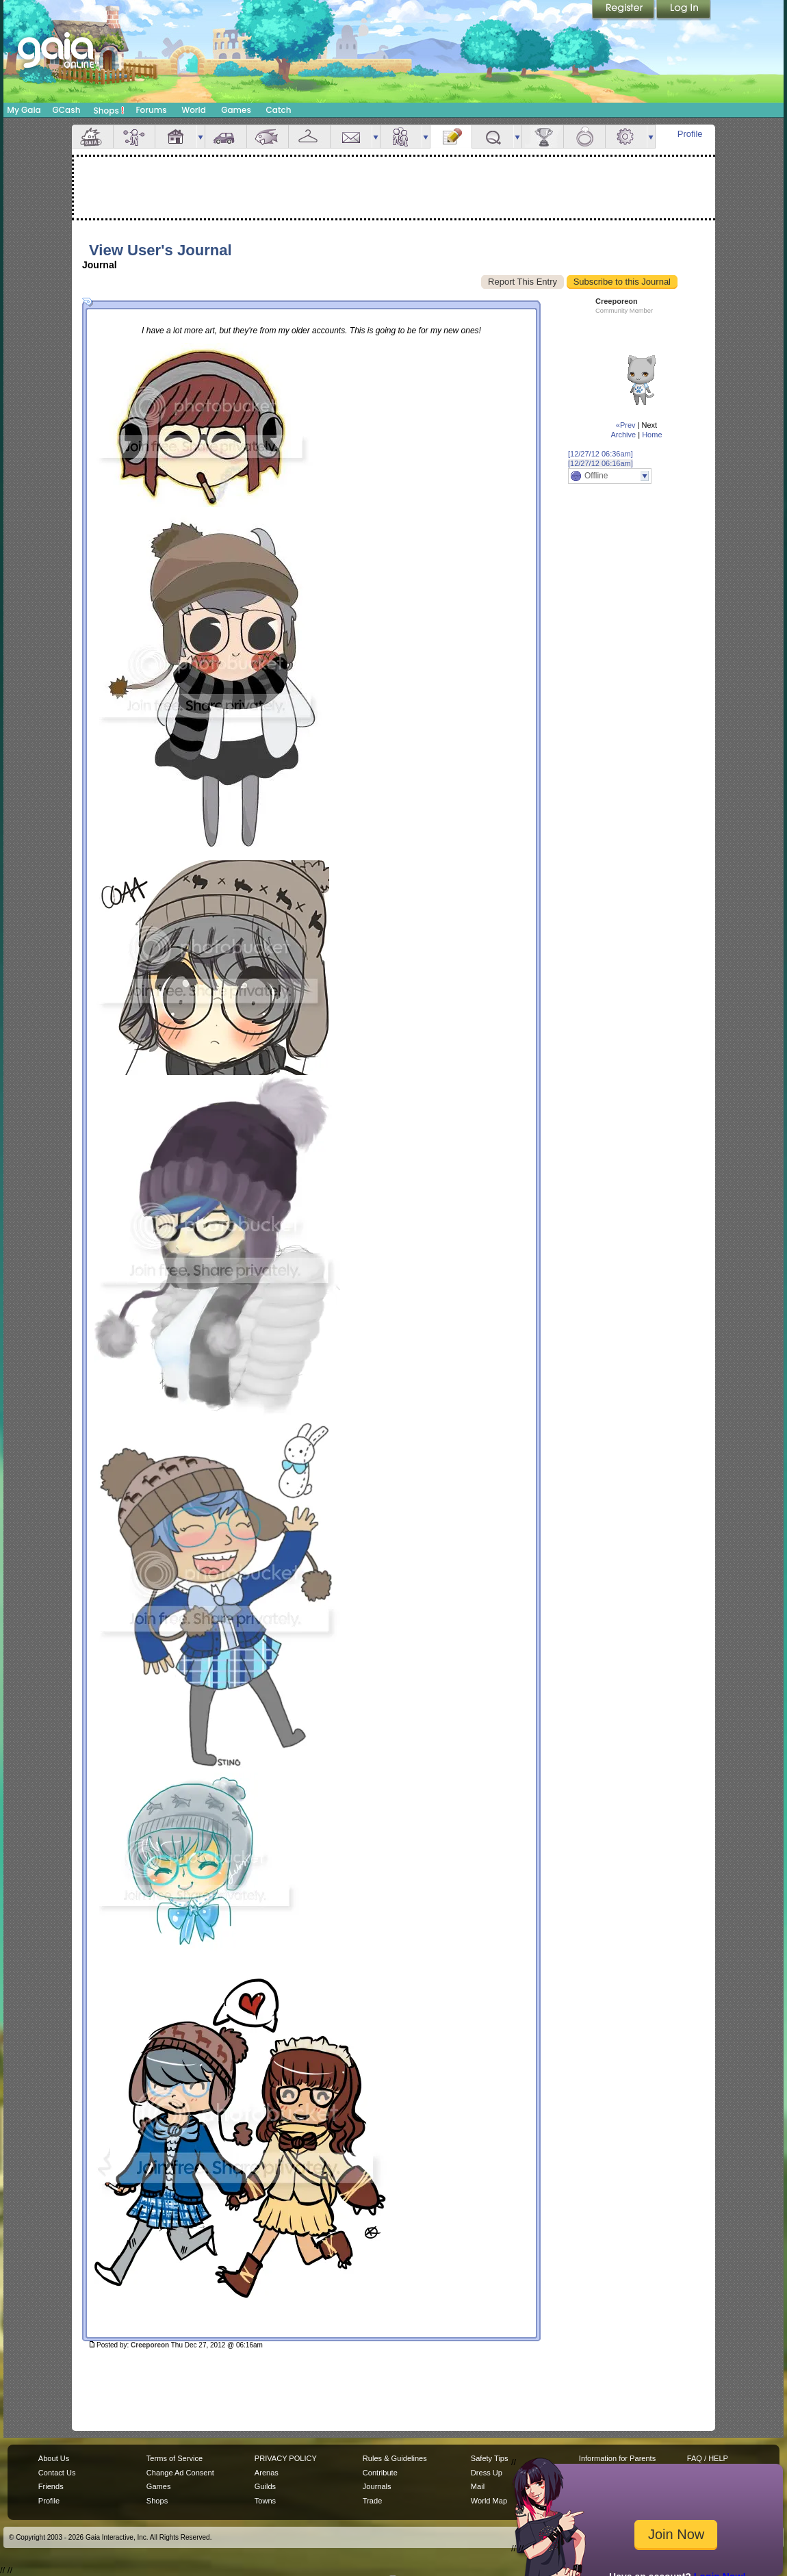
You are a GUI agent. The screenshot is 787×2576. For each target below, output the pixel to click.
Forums (151, 110)
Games (236, 110)
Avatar (134, 136)
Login (683, 10)
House (175, 136)
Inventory (309, 136)
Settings (626, 136)
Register (624, 10)
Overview (92, 136)
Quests (492, 136)
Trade (372, 2501)
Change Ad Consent (180, 2473)
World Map (489, 2501)
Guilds (265, 2486)
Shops (109, 110)
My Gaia (23, 110)
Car (225, 136)
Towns (265, 2501)
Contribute (380, 2473)
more (200, 136)
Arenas (267, 2473)
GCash (67, 110)
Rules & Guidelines (395, 2458)
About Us (53, 2458)
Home (652, 434)
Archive (623, 434)
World (193, 110)
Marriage (584, 136)
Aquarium (267, 136)
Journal (451, 136)
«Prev (626, 425)
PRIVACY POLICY (286, 2458)
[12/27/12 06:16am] (600, 463)
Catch (279, 110)
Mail (351, 136)
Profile (690, 134)
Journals (377, 2486)
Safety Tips (489, 2458)
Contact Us (57, 2473)
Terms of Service (174, 2458)
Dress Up (486, 2473)
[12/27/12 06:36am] (600, 454)
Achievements (542, 136)
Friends (401, 136)
